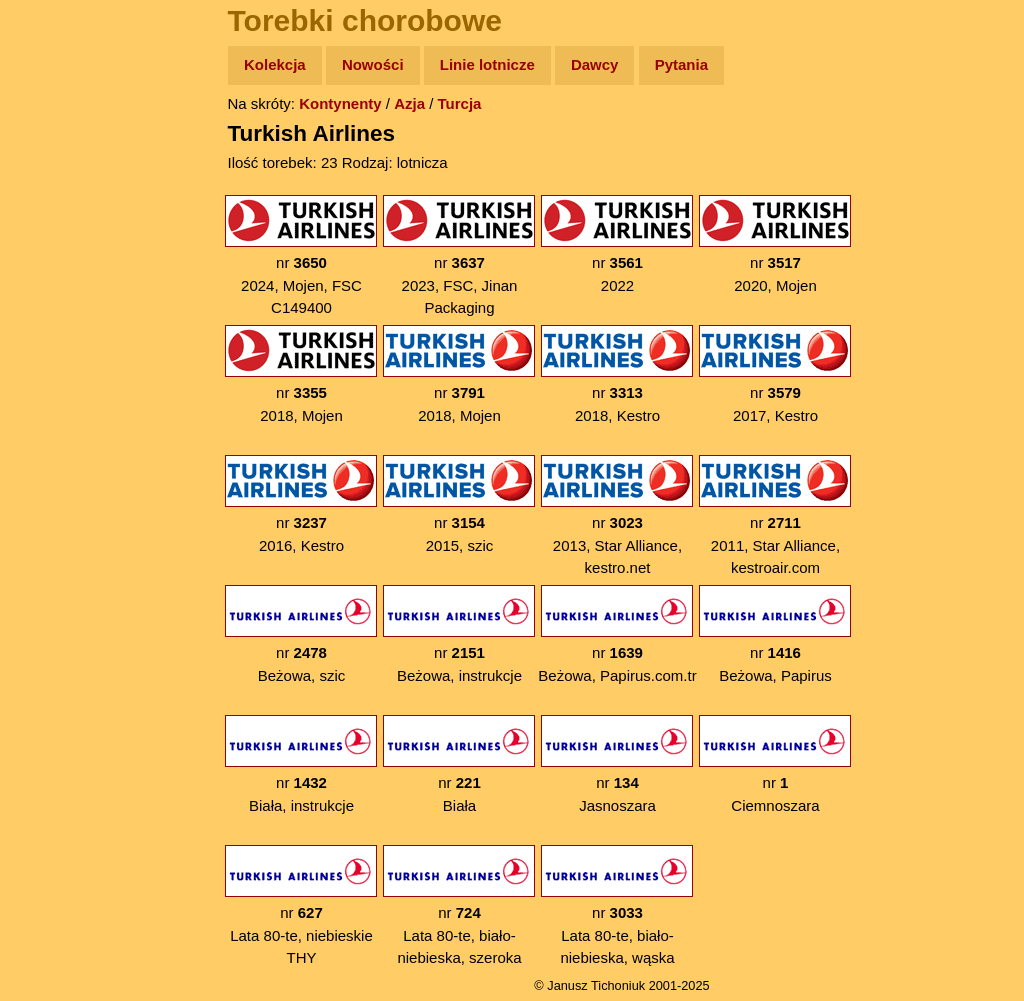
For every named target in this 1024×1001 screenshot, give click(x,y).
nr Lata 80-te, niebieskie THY (301, 905)
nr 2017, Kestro (775, 374)
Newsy (57, 219)
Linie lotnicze (487, 64)
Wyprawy (66, 142)
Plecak (57, 335)
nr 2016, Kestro (301, 504)
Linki (51, 373)
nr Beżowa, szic (301, 634)
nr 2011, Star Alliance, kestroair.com (775, 515)
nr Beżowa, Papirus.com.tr (617, 634)
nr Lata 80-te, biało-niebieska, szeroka (459, 905)
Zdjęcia (59, 181)
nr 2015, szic (459, 504)
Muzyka (60, 296)
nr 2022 (617, 244)
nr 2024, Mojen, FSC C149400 (301, 255)
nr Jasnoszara (617, 764)
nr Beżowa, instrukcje (459, 634)
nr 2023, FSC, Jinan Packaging (459, 255)
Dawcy (595, 64)
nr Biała (459, 764)
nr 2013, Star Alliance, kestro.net (617, 515)
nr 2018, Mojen (301, 374)
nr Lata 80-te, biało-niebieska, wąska (617, 905)
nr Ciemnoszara (775, 764)
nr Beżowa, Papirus (775, 634)
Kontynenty (340, 103)
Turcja (460, 103)
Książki (59, 258)
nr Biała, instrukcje (301, 764)
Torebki (60, 412)
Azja (409, 103)
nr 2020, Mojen (775, 244)
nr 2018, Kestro (617, 374)
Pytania (681, 64)
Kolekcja (275, 64)
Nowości (373, 64)
